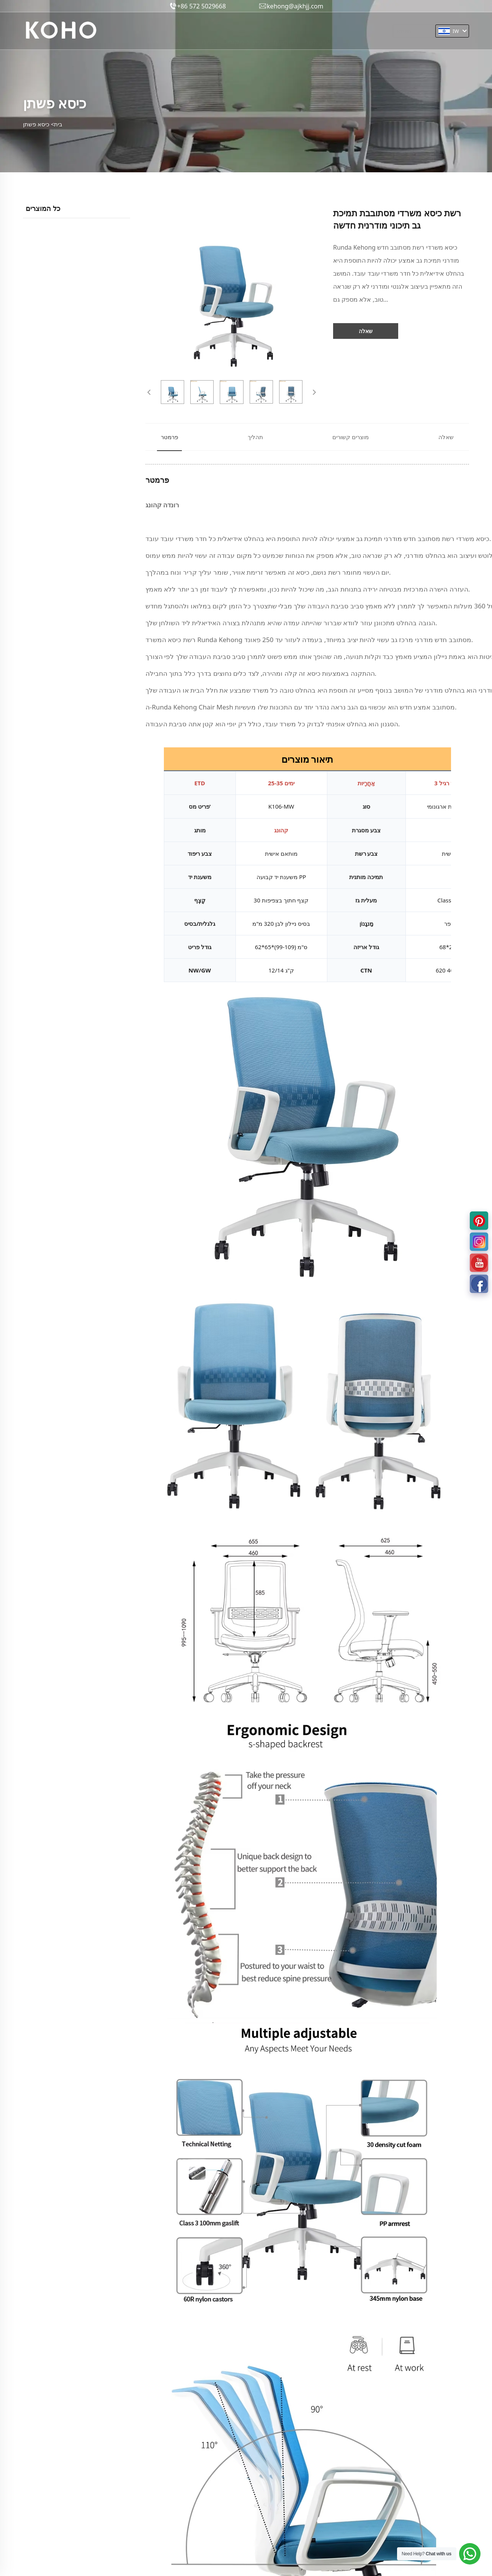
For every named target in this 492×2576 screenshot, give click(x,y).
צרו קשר (317, 35)
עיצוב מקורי (244, 35)
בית (153, 35)
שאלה (366, 331)
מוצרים (180, 35)
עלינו (209, 35)
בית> (57, 124)
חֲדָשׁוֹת (283, 35)
